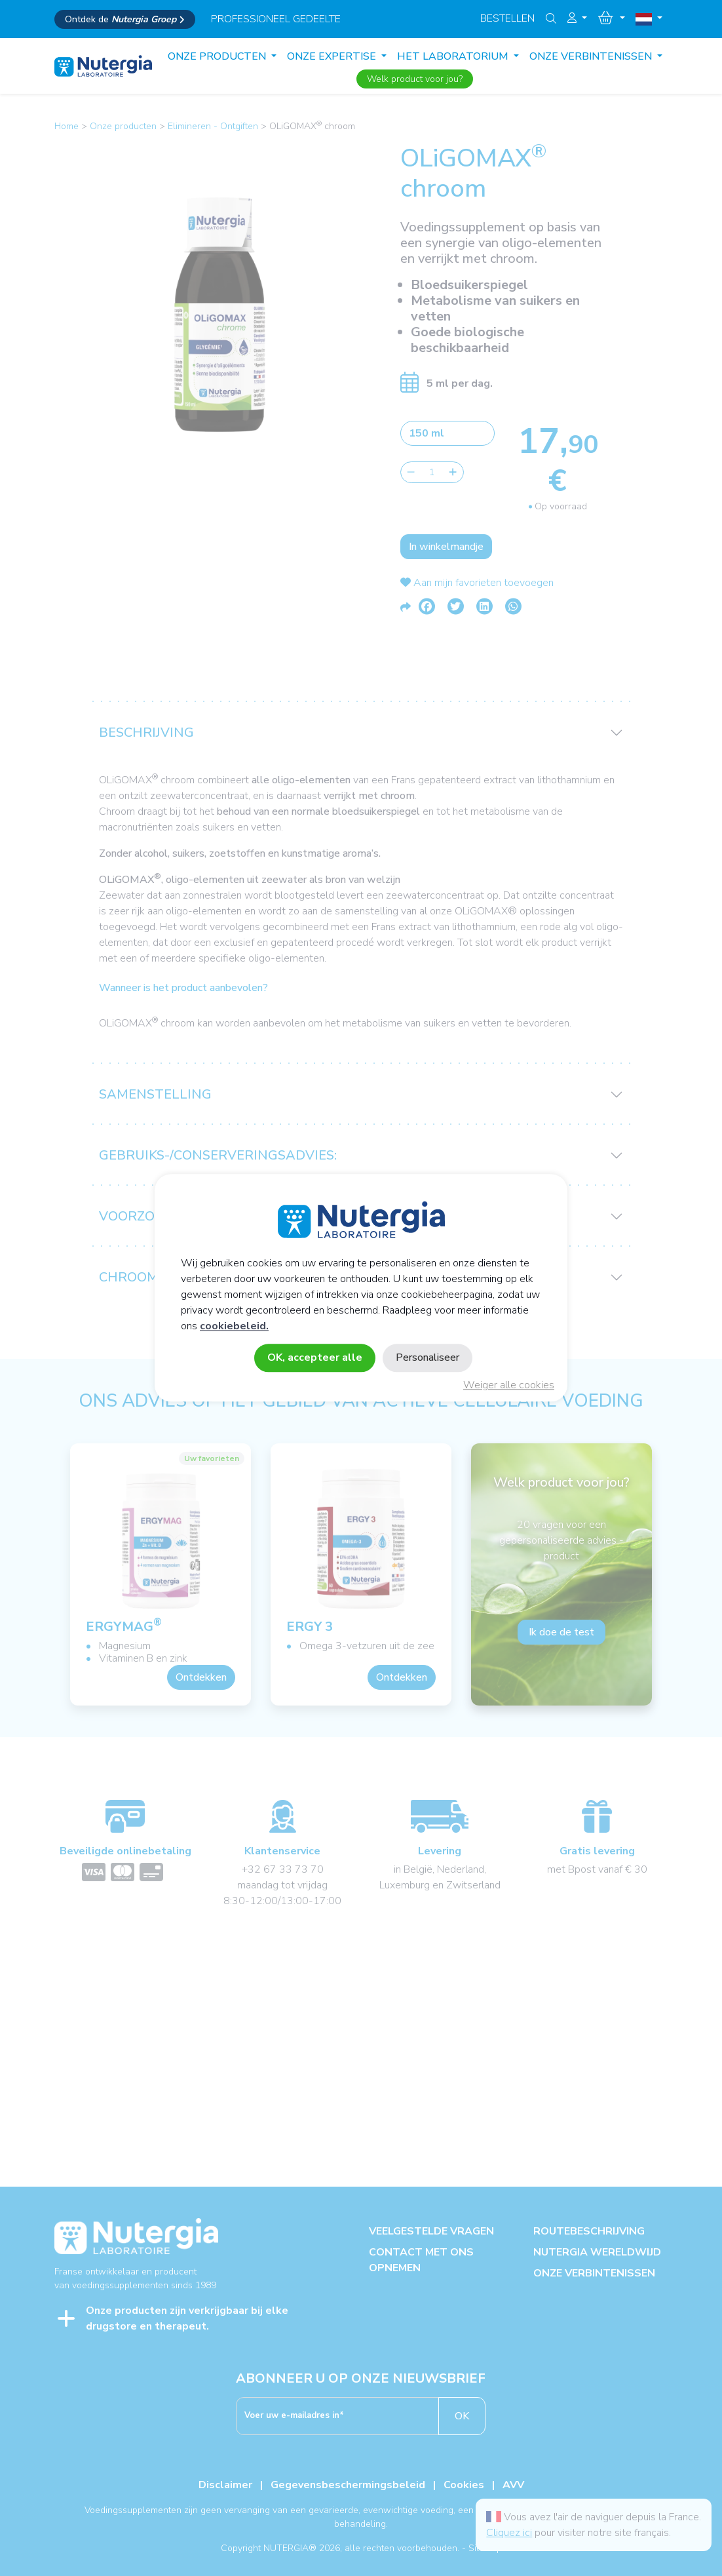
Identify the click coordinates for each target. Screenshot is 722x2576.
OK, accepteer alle (314, 1358)
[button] (577, 18)
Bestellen (507, 18)
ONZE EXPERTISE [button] (333, 56)
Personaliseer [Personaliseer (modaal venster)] (427, 1358)
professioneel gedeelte (276, 19)
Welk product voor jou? (415, 79)
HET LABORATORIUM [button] (454, 56)
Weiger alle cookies (508, 1385)
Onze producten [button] (218, 56)
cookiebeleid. (234, 1326)
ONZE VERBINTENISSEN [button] (592, 56)
